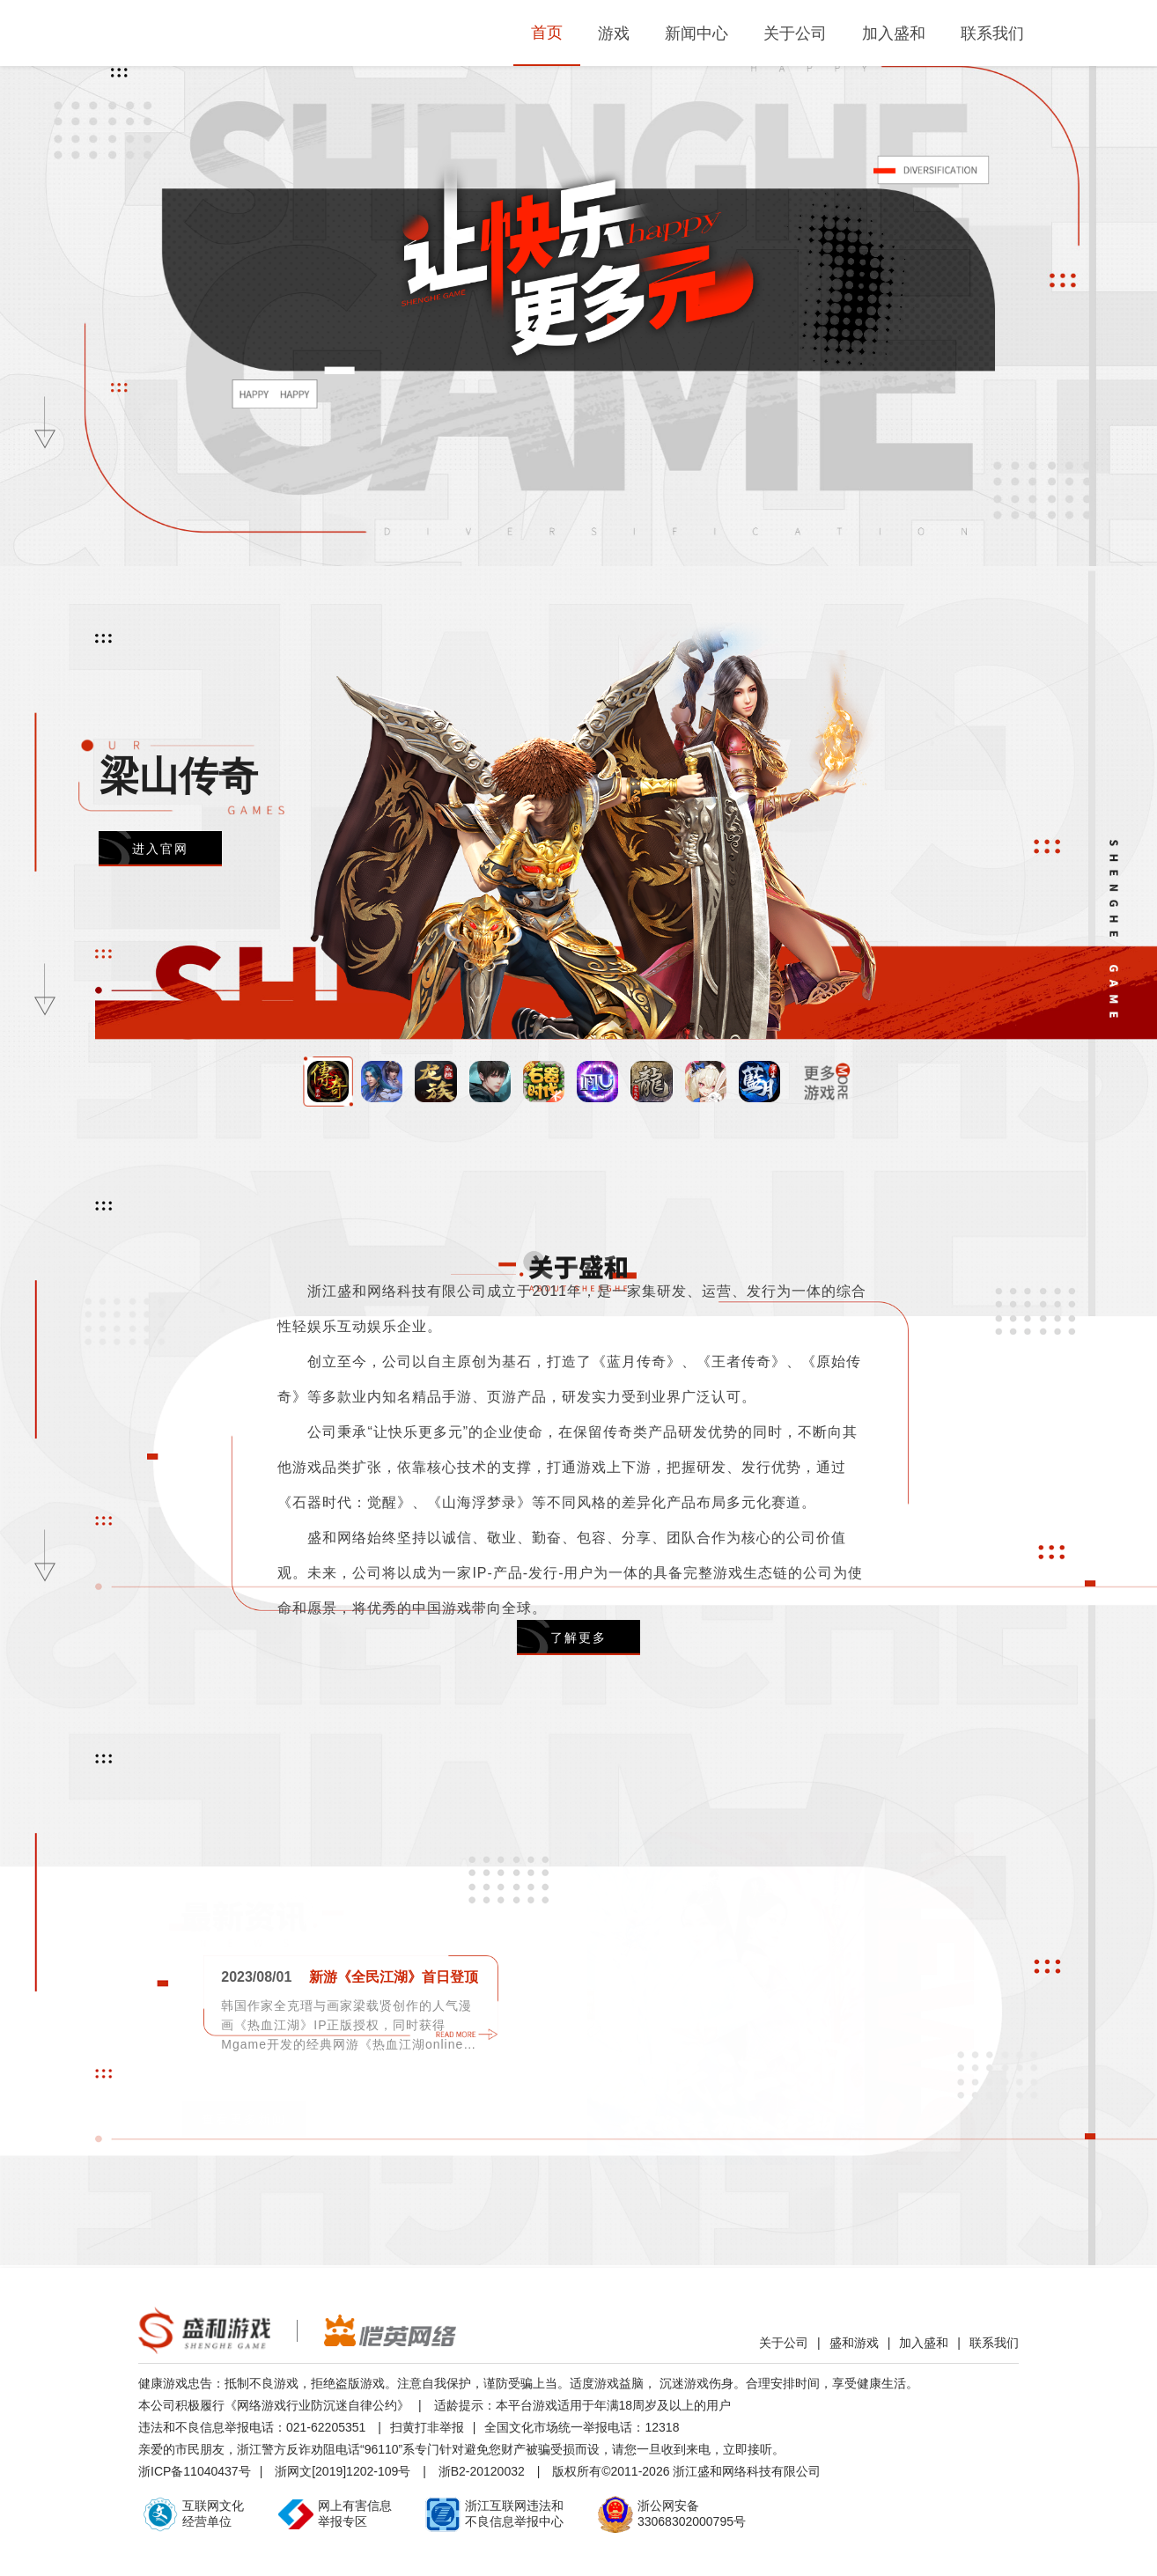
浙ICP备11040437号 (194, 2471)
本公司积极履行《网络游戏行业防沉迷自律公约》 (273, 2405)
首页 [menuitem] (547, 32)
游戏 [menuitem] (614, 33)
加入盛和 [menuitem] (893, 33)
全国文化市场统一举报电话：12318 (581, 2427)
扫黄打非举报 (427, 2427)
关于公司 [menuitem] (795, 33)
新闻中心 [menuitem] (696, 33)
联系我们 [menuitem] (992, 33)
